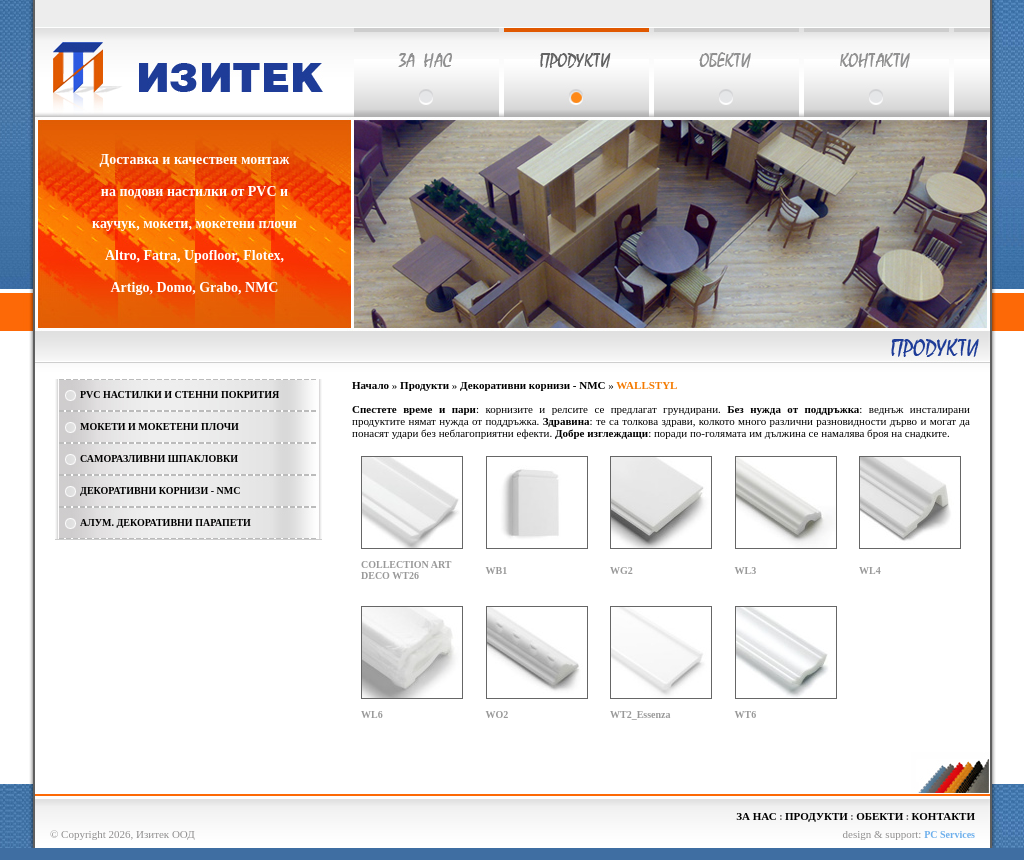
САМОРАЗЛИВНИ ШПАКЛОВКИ (159, 458)
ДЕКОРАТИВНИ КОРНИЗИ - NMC (160, 490)
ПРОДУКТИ (816, 816)
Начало (370, 385)
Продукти (424, 385)
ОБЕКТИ (879, 816)
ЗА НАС (756, 816)
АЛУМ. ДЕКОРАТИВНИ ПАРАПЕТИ (165, 522)
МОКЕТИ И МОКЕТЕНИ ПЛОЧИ (159, 426)
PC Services (949, 834)
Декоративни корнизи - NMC (532, 385)
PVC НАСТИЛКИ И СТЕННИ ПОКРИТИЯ (179, 394)
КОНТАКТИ (943, 816)
